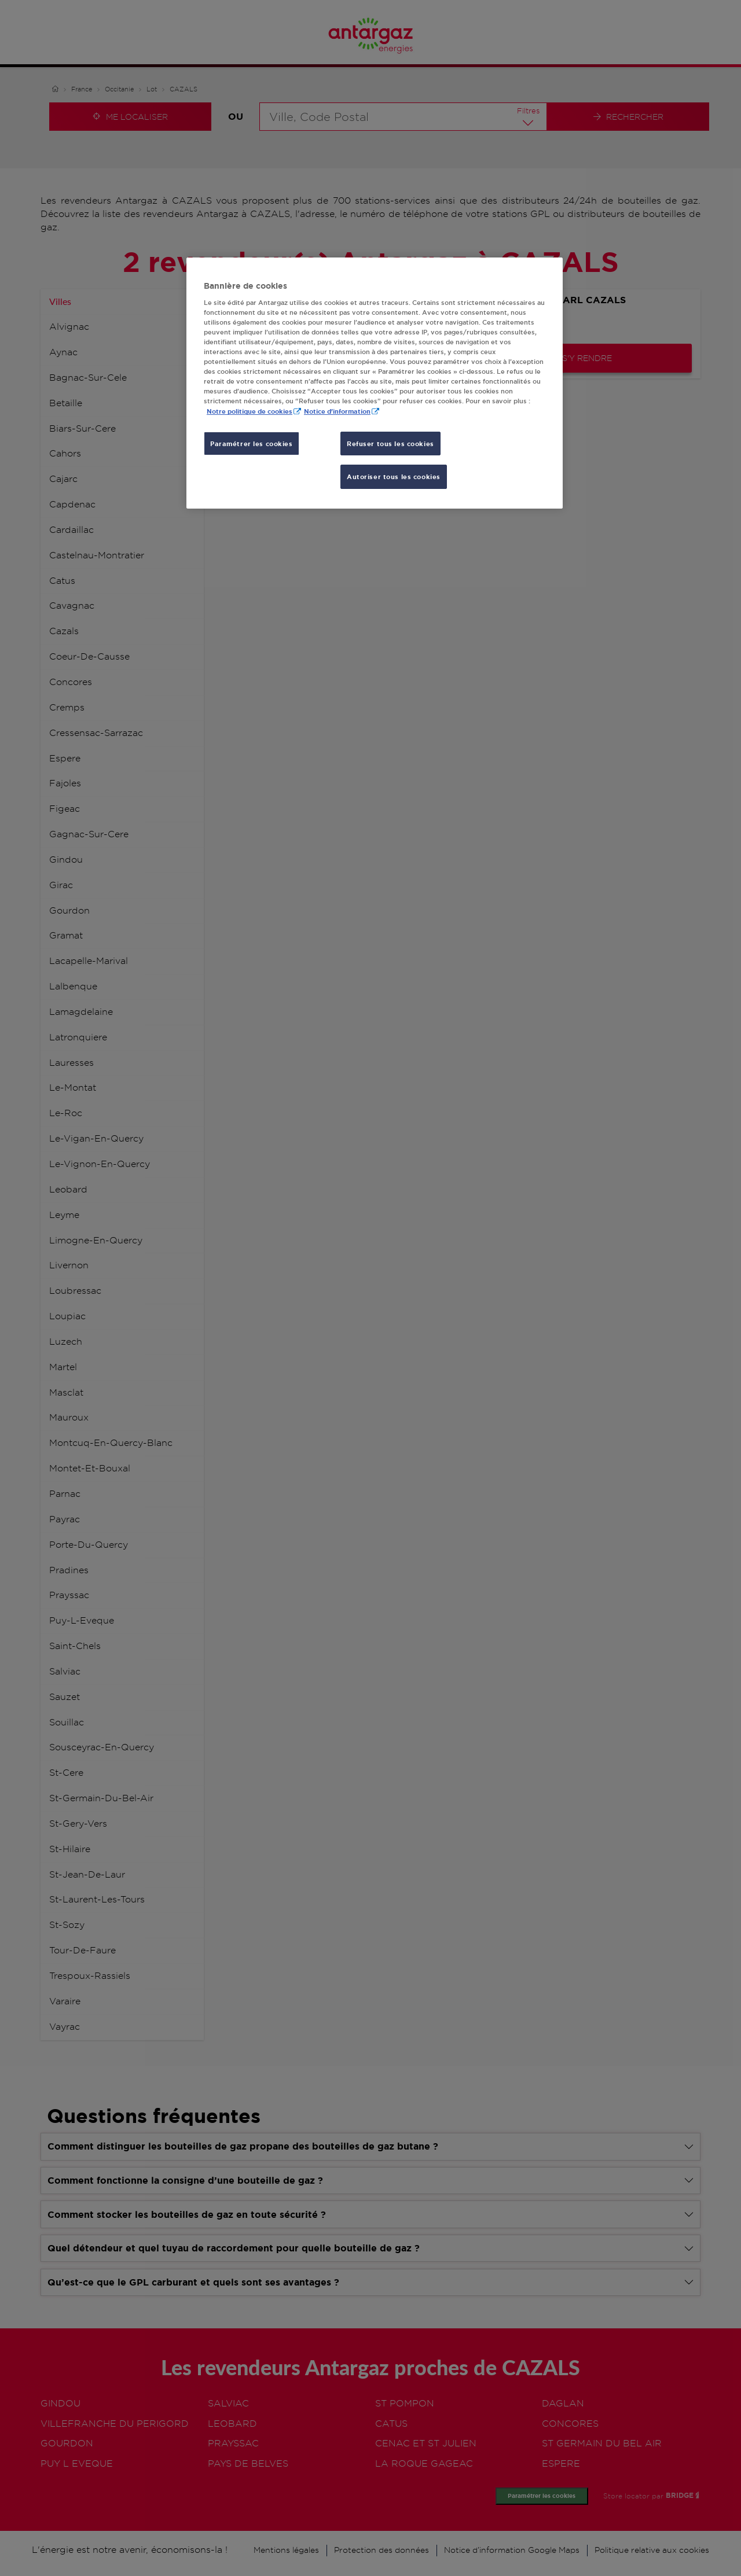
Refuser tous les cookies (390, 443)
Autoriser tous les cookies (394, 476)
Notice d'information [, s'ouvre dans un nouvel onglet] (337, 411)
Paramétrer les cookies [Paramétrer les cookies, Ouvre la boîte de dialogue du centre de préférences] (251, 443)
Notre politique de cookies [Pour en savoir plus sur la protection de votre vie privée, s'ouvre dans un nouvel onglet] (249, 411)
